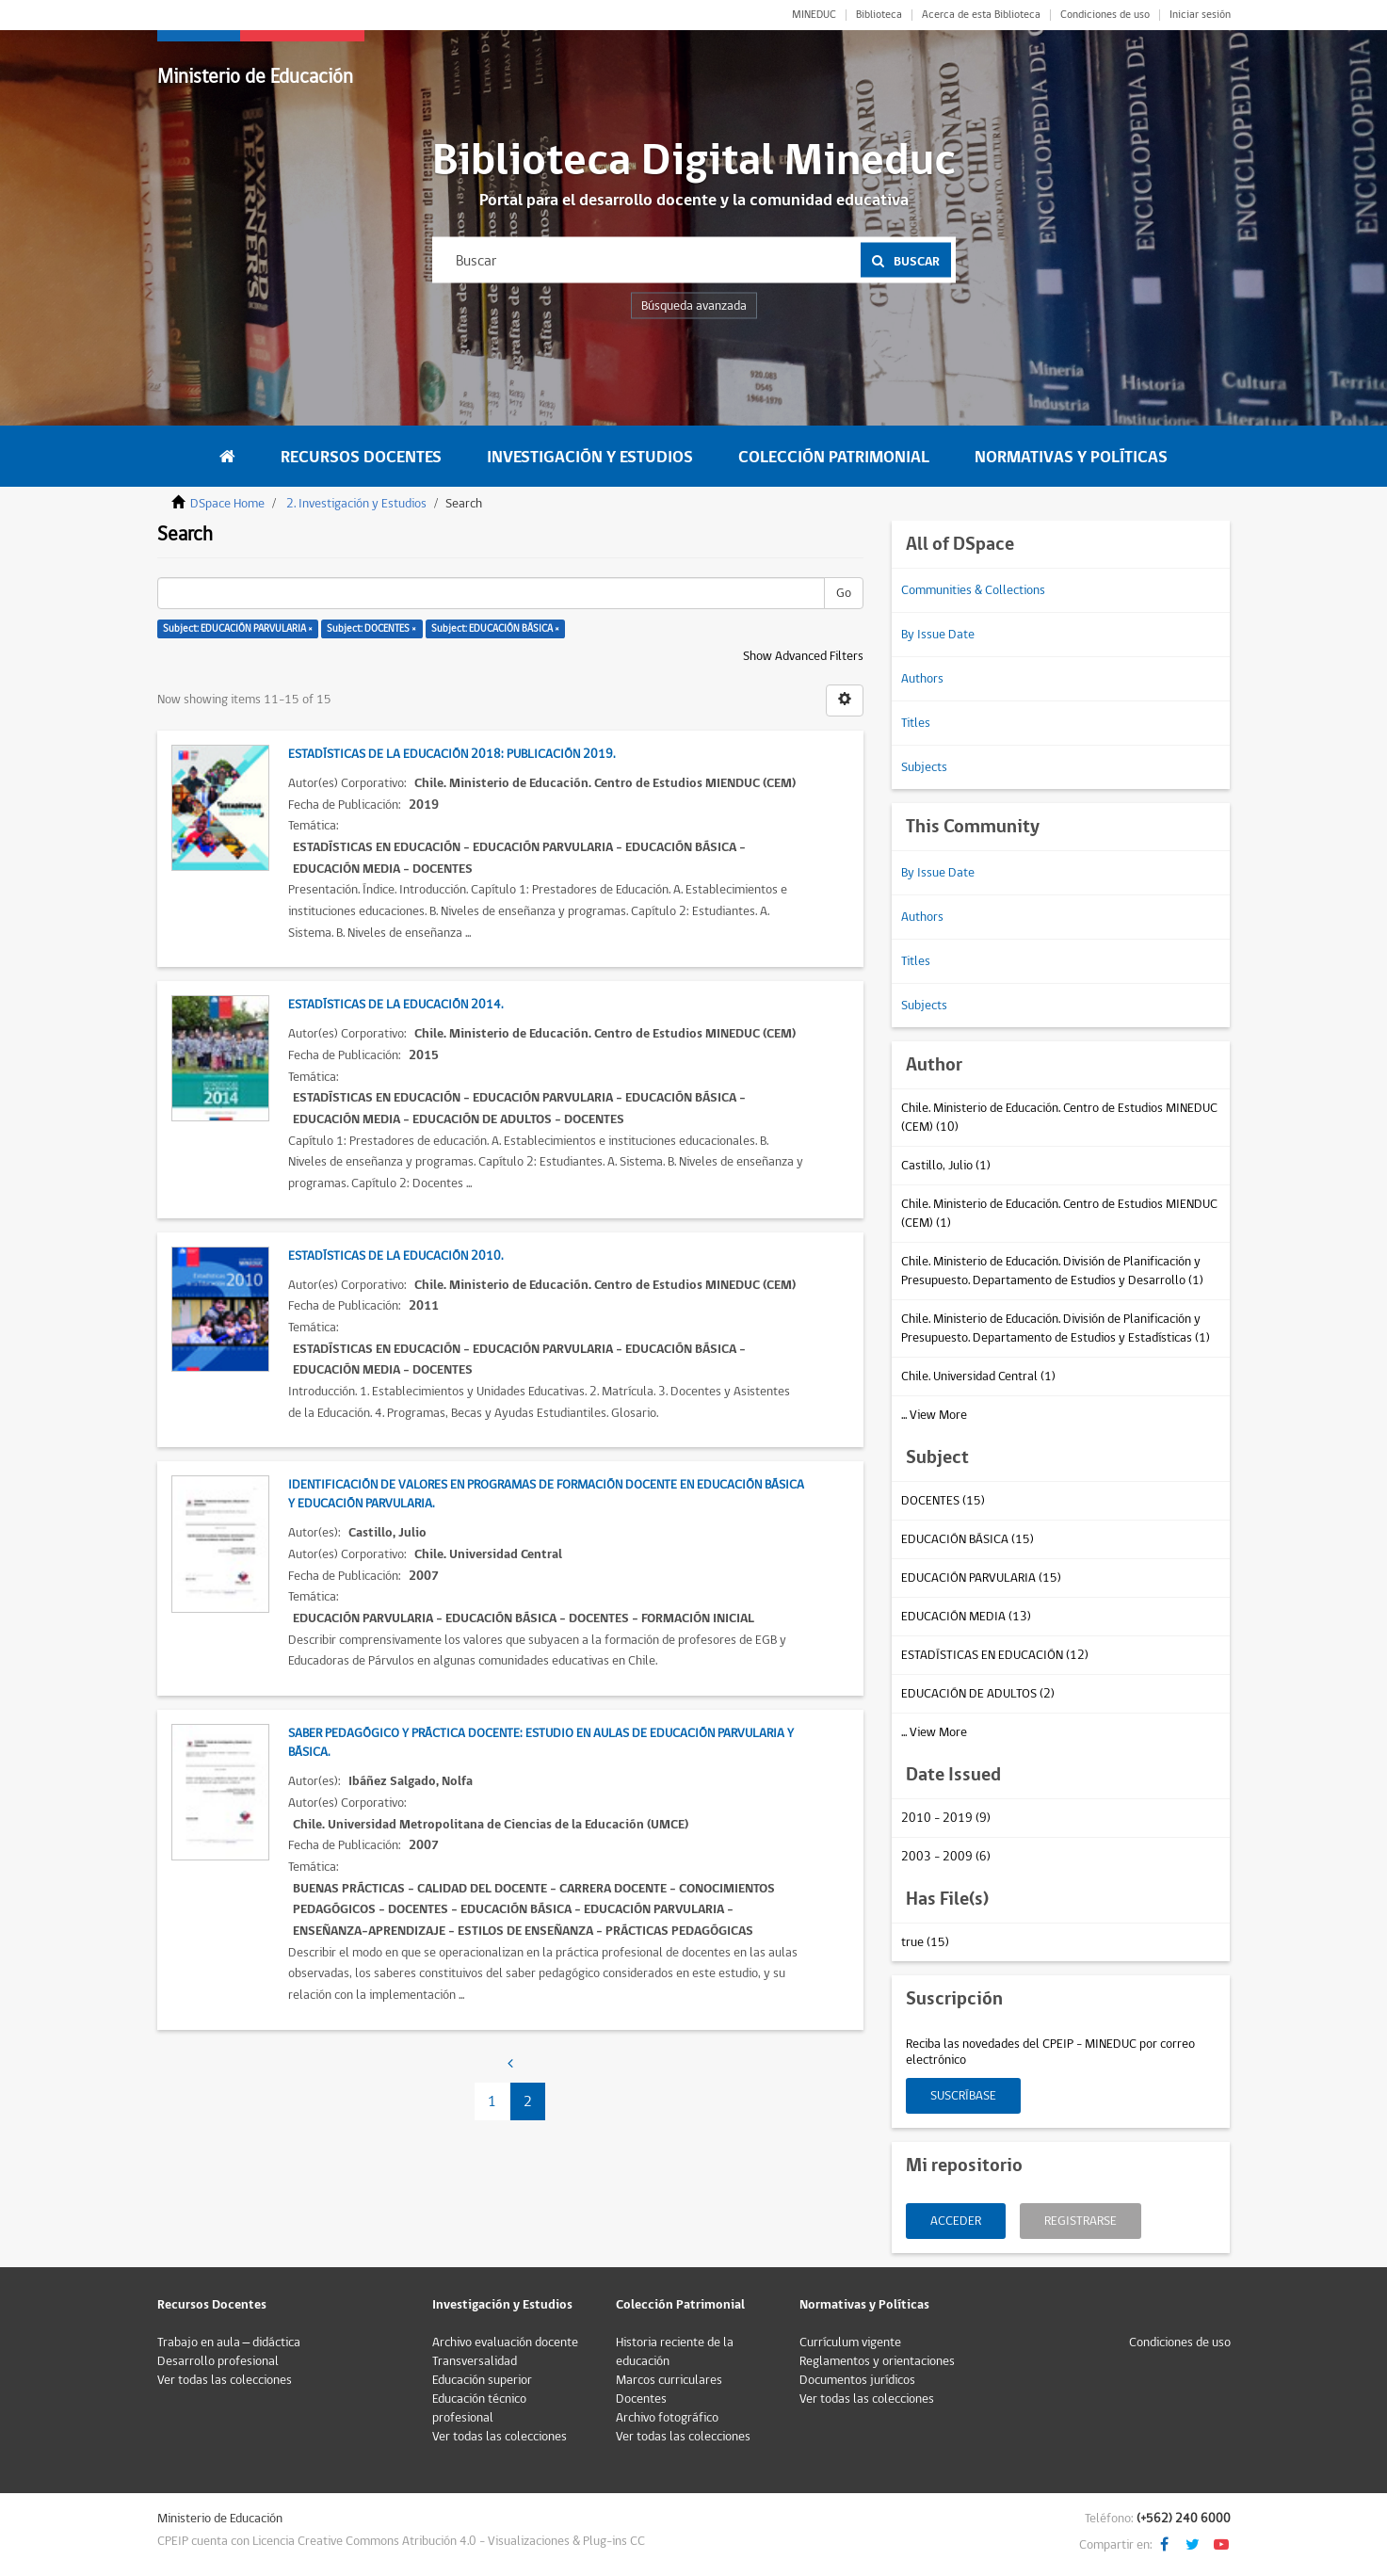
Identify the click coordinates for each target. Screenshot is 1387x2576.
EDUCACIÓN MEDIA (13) (966, 1616)
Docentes (641, 2399)
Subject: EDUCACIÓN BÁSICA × (495, 628)
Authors (922, 678)
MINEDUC (814, 15)
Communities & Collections (973, 590)
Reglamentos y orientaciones (877, 2361)
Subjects (924, 767)
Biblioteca (879, 15)
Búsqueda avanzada (694, 306)
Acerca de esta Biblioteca (981, 15)
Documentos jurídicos (857, 2380)
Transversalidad (474, 2361)
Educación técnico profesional (479, 2408)
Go (843, 593)
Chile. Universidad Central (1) (978, 1376)
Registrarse (1080, 2221)
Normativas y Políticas (1071, 457)
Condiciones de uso (1105, 15)
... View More (934, 1415)
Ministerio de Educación (255, 76)
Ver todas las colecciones (224, 2380)
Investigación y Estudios (590, 457)
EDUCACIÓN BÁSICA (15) (967, 1539)
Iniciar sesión (1200, 15)
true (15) (925, 1942)
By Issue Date (938, 634)
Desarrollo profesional (218, 2361)
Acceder (955, 2221)
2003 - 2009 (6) (946, 1856)
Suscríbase (963, 2095)
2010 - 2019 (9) (946, 1818)
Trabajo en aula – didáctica (229, 2342)
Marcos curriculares (669, 2380)
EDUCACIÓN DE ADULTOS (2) (978, 1693)
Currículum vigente (850, 2342)
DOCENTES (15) (943, 1500)
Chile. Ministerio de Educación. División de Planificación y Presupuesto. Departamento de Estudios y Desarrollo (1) (1052, 1271)
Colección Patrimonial (833, 457)
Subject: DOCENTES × (371, 628)
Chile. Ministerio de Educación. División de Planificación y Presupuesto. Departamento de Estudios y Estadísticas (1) (1055, 1328)
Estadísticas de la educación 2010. (395, 1256)
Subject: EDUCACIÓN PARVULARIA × (238, 628)
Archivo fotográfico (667, 2417)
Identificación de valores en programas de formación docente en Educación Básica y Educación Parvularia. (546, 1494)
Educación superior (482, 2380)
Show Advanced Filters (803, 656)
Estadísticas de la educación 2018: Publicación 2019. (451, 754)
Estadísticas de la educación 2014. (395, 1004)
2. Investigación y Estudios (356, 503)
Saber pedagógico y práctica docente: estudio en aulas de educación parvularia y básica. (541, 1743)
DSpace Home (227, 503)
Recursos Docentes (361, 457)
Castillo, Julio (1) (946, 1165)
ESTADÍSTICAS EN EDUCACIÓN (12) (995, 1655)
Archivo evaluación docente (505, 2342)
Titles (915, 723)
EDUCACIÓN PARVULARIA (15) (981, 1578)
